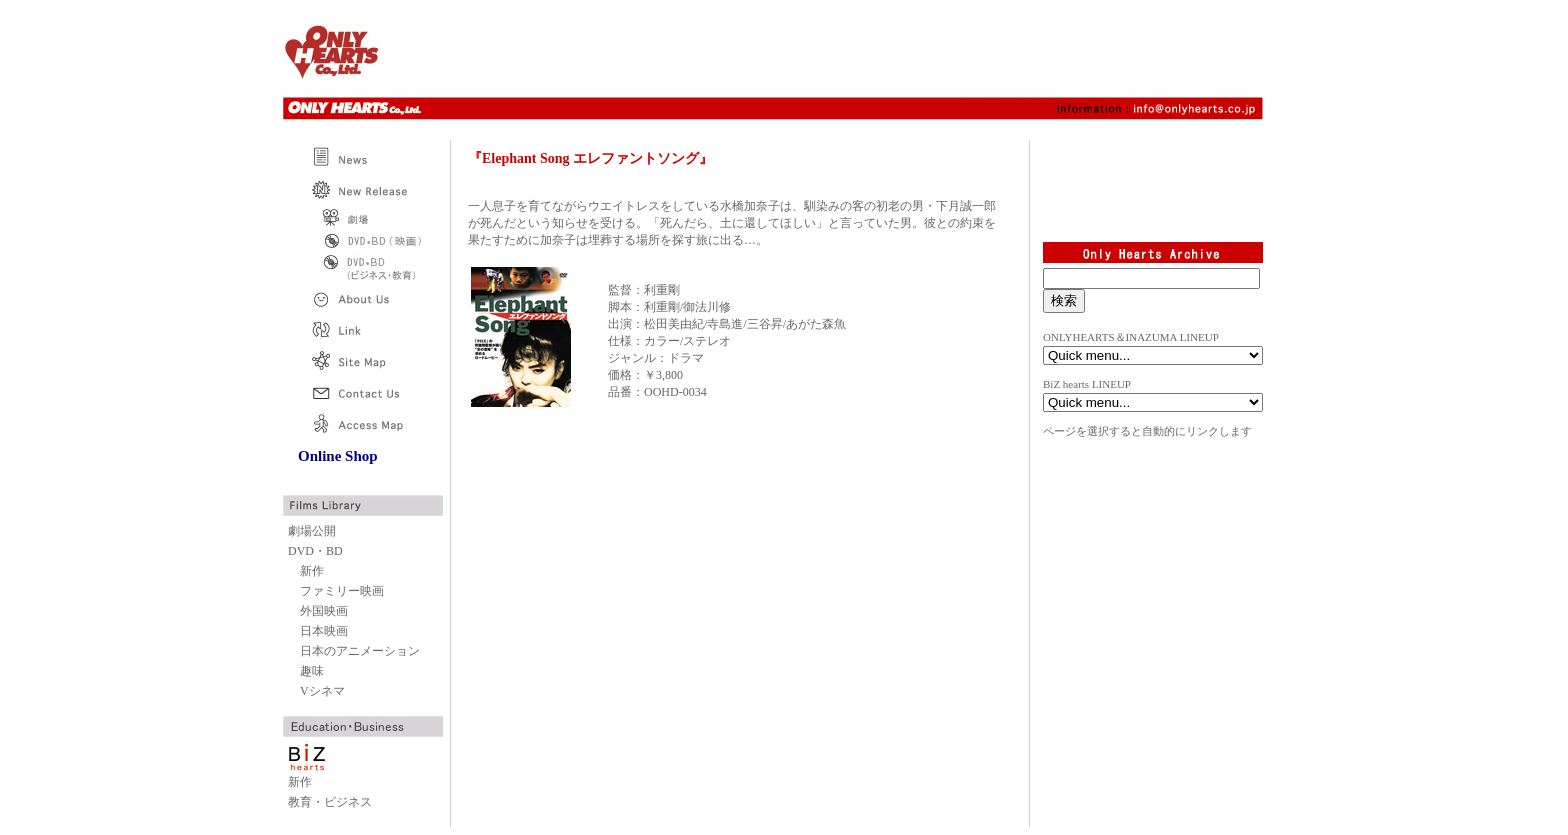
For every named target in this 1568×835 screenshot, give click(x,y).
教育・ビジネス (330, 802)
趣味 (312, 671)
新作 (312, 571)
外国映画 (324, 611)
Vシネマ (322, 691)
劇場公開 (312, 531)
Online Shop (338, 456)
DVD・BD (315, 551)
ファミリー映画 (342, 591)
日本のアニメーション (360, 651)
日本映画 (324, 631)
